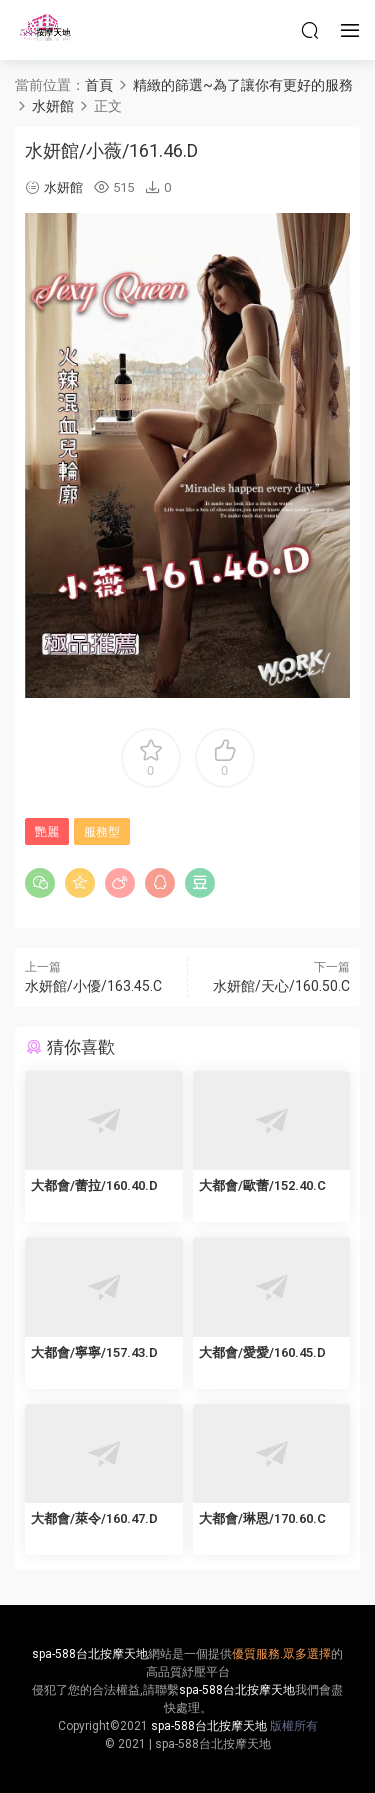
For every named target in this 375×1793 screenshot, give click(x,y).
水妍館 (63, 187)
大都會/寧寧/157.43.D (94, 1352)
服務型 (102, 832)
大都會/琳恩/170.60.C (262, 1518)
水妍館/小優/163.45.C (93, 986)
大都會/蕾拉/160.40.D (94, 1185)
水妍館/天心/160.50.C (281, 986)
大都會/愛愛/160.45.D (262, 1352)
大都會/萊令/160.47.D (94, 1518)
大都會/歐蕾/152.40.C (262, 1185)
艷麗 (47, 832)
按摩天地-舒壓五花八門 (45, 30)
